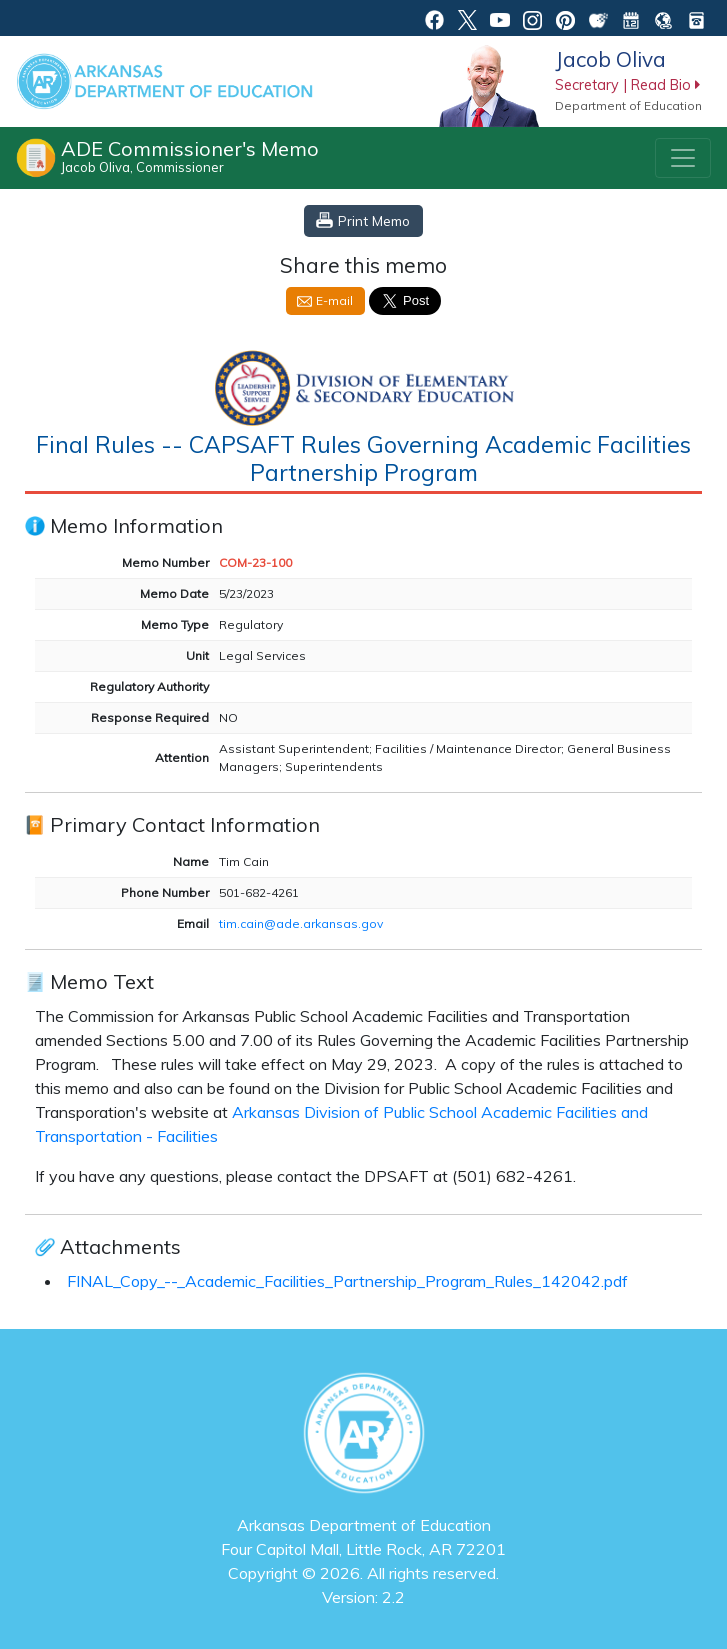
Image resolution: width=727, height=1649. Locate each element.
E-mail (334, 300)
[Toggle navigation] (683, 158)
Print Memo (374, 220)
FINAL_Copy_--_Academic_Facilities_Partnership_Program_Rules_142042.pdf (347, 1281)
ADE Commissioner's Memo (190, 156)
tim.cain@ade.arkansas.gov (301, 923)
